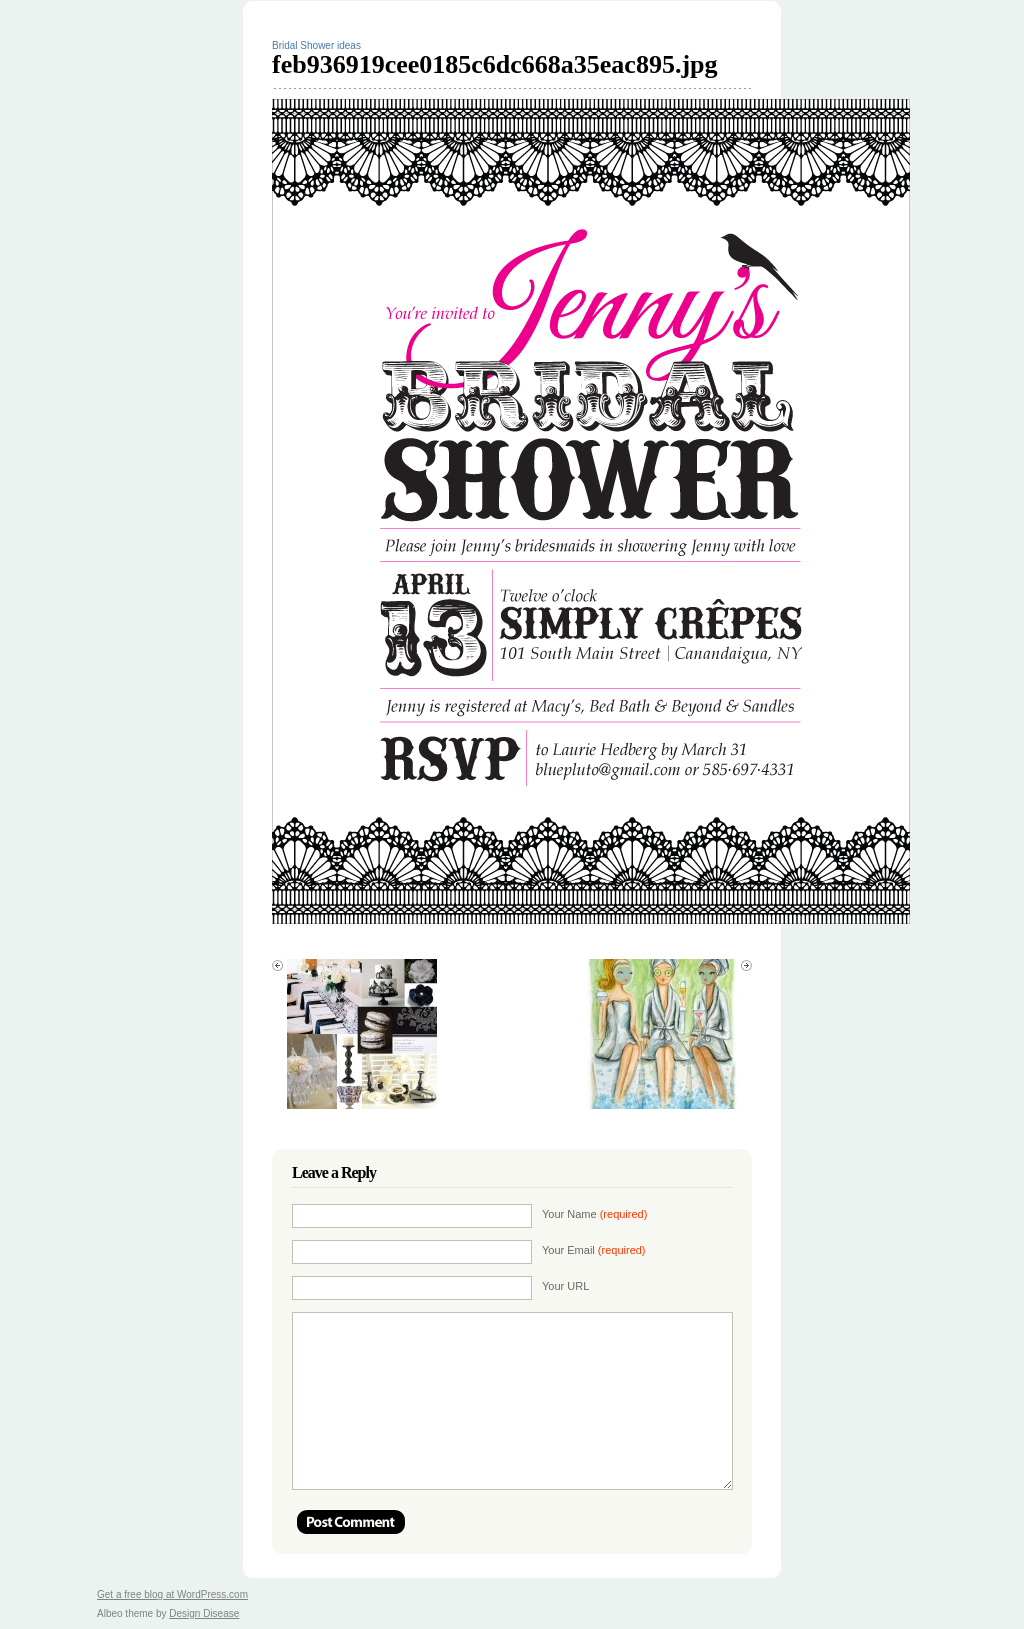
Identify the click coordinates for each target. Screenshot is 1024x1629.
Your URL (565, 1286)
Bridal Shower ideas (316, 45)
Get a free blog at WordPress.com (172, 1594)
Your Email (594, 1250)
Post (351, 1522)
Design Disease (204, 1613)
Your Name (594, 1214)
